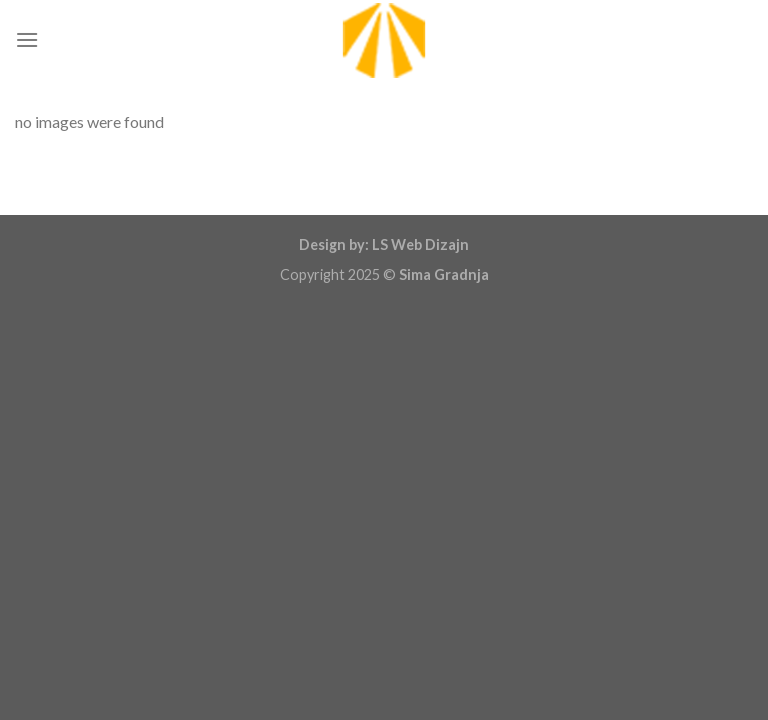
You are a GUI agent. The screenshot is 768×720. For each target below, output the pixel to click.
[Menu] (27, 39)
